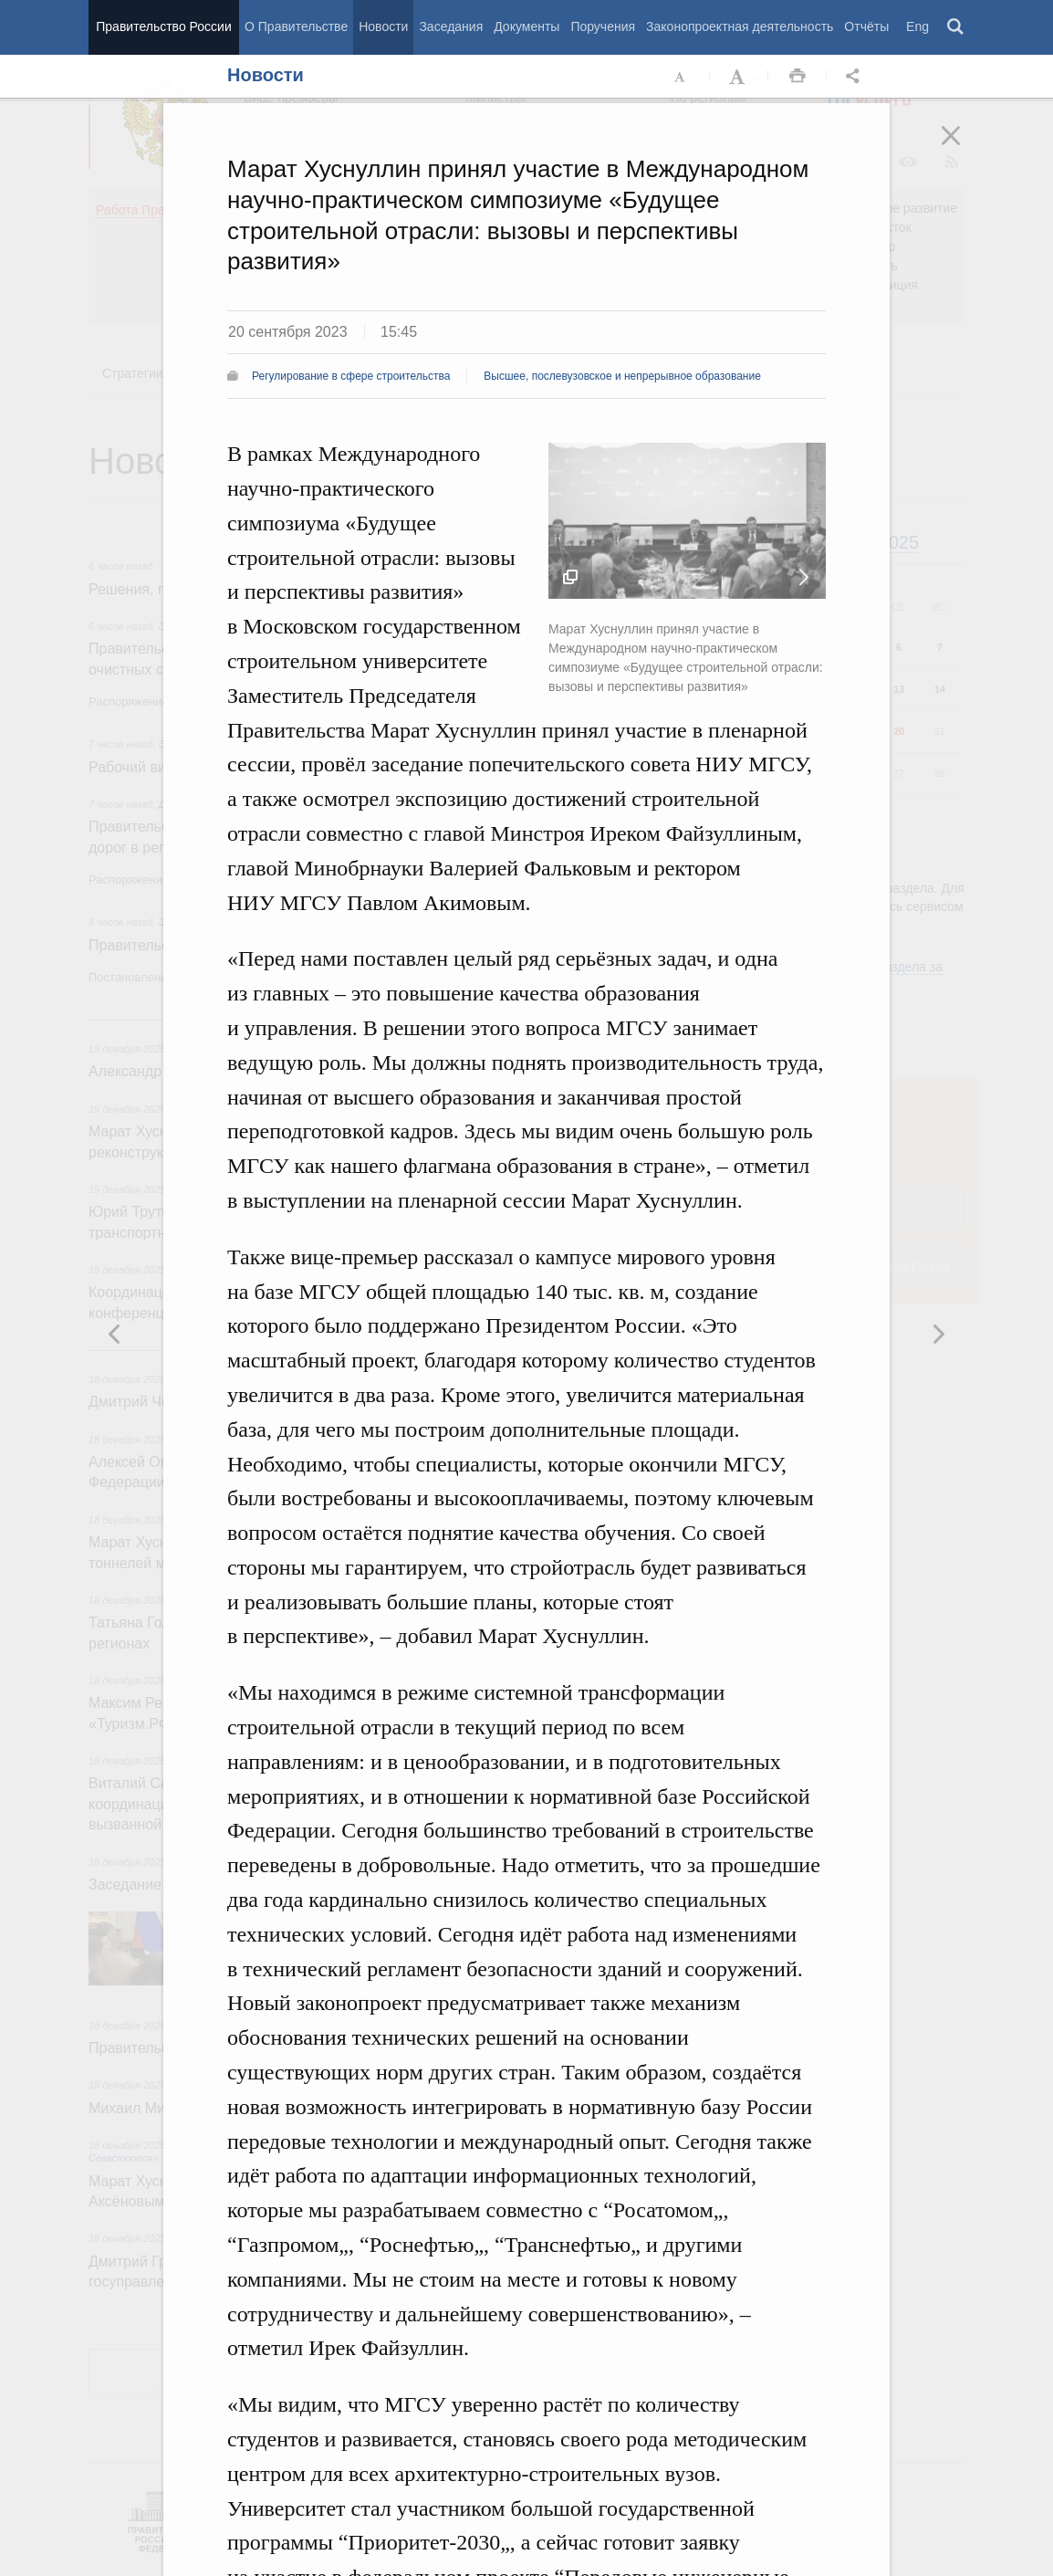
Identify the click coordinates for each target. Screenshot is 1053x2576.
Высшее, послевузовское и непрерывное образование (622, 376)
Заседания (451, 26)
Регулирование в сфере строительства (351, 376)
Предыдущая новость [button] (938, 1333)
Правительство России (163, 26)
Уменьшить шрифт (681, 77)
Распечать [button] (797, 77)
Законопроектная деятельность (739, 26)
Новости (383, 26)
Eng (917, 26)
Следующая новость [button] (115, 1333)
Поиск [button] (956, 27)
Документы (526, 26)
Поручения (602, 26)
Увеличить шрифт (739, 77)
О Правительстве (296, 26)
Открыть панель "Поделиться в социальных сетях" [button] (856, 77)
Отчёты (866, 26)
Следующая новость (804, 577)
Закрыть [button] (963, 148)
